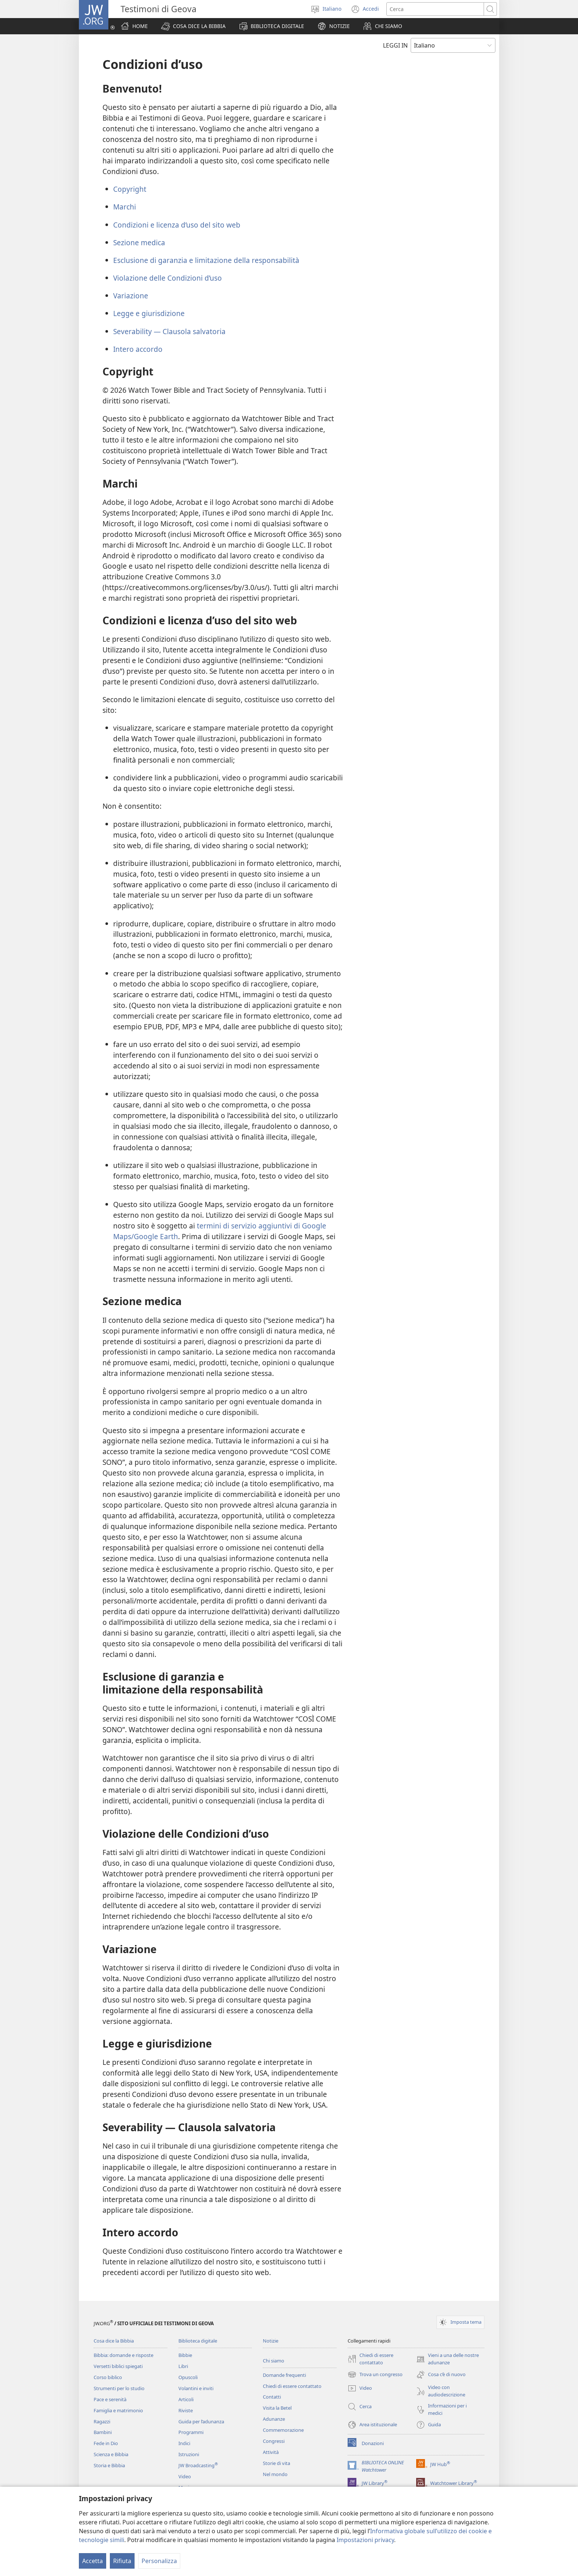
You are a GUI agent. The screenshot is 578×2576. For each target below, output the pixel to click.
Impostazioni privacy (365, 2540)
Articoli (186, 2399)
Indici (184, 2443)
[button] (193, 26)
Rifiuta (122, 2561)
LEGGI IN (395, 45)
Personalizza (159, 2561)
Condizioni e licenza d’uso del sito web (176, 225)
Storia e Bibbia (109, 2465)
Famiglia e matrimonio (118, 2410)
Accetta (92, 2561)
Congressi (274, 2441)
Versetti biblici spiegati (118, 2366)
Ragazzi (102, 2421)
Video (184, 2476)
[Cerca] (435, 9)
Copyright (129, 189)
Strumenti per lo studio (119, 2388)
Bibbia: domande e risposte (123, 2355)
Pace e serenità (110, 2399)
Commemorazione (283, 2430)
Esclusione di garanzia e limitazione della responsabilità (206, 260)
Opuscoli (188, 2377)
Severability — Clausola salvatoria (169, 331)
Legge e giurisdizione (149, 313)
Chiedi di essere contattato (292, 2386)
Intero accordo (138, 349)
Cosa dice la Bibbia (114, 2340)
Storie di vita (276, 2463)
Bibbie (185, 2355)
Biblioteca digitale (197, 2340)
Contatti (272, 2396)
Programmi (190, 2432)
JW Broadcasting (198, 2465)
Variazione (130, 296)
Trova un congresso (375, 2374)
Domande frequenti (284, 2375)
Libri (183, 2366)
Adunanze (274, 2419)
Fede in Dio (106, 2443)
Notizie (270, 2340)
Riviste (185, 2410)
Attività (271, 2452)
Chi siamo (273, 2360)
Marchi (124, 207)
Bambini (103, 2432)
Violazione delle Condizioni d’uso (167, 278)
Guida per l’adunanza (201, 2421)
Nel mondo (275, 2474)
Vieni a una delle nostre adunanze (447, 2359)
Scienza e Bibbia (111, 2454)
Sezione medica (139, 242)
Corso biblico (108, 2377)
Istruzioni (188, 2454)
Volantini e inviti (195, 2388)
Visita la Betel (277, 2408)
